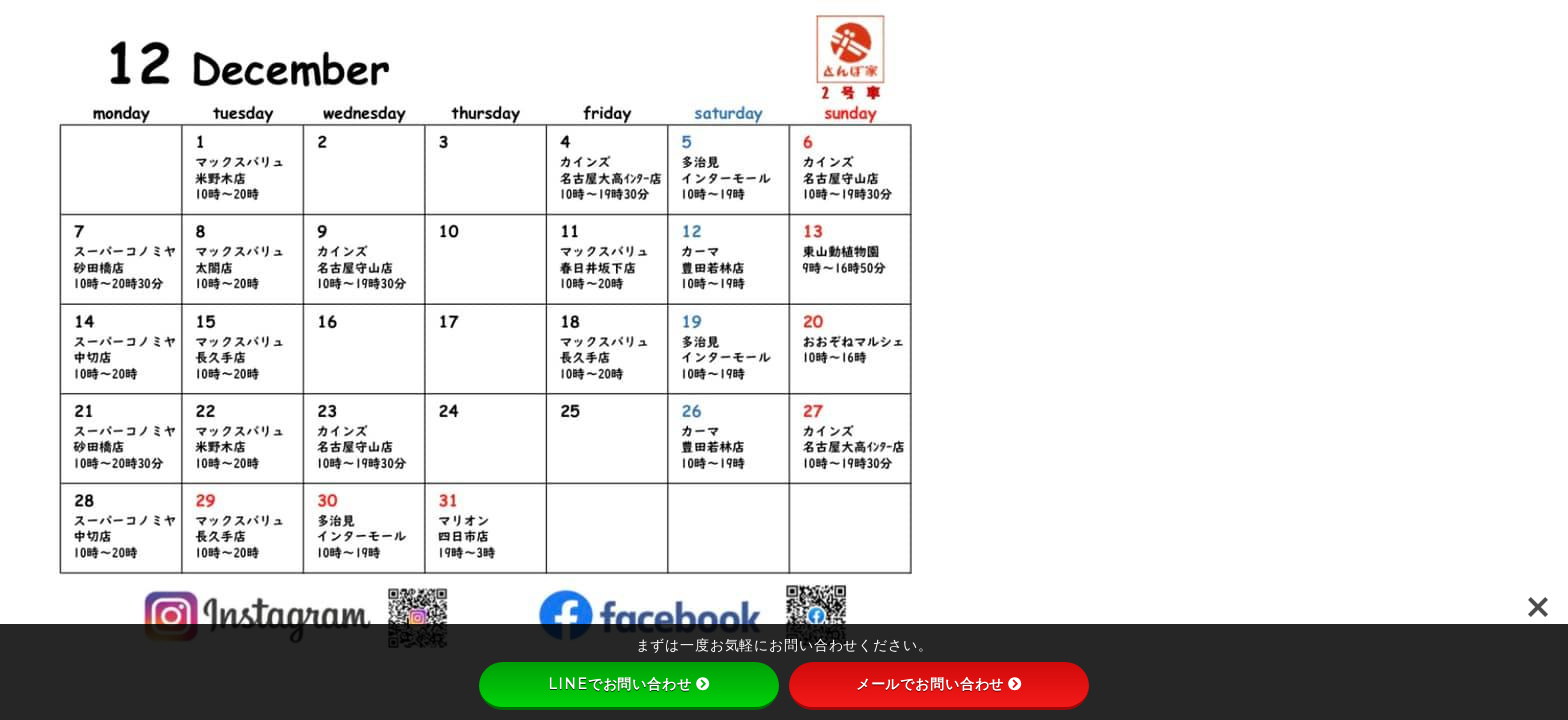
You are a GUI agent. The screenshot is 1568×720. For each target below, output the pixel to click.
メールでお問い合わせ (939, 684)
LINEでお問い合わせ (628, 684)
